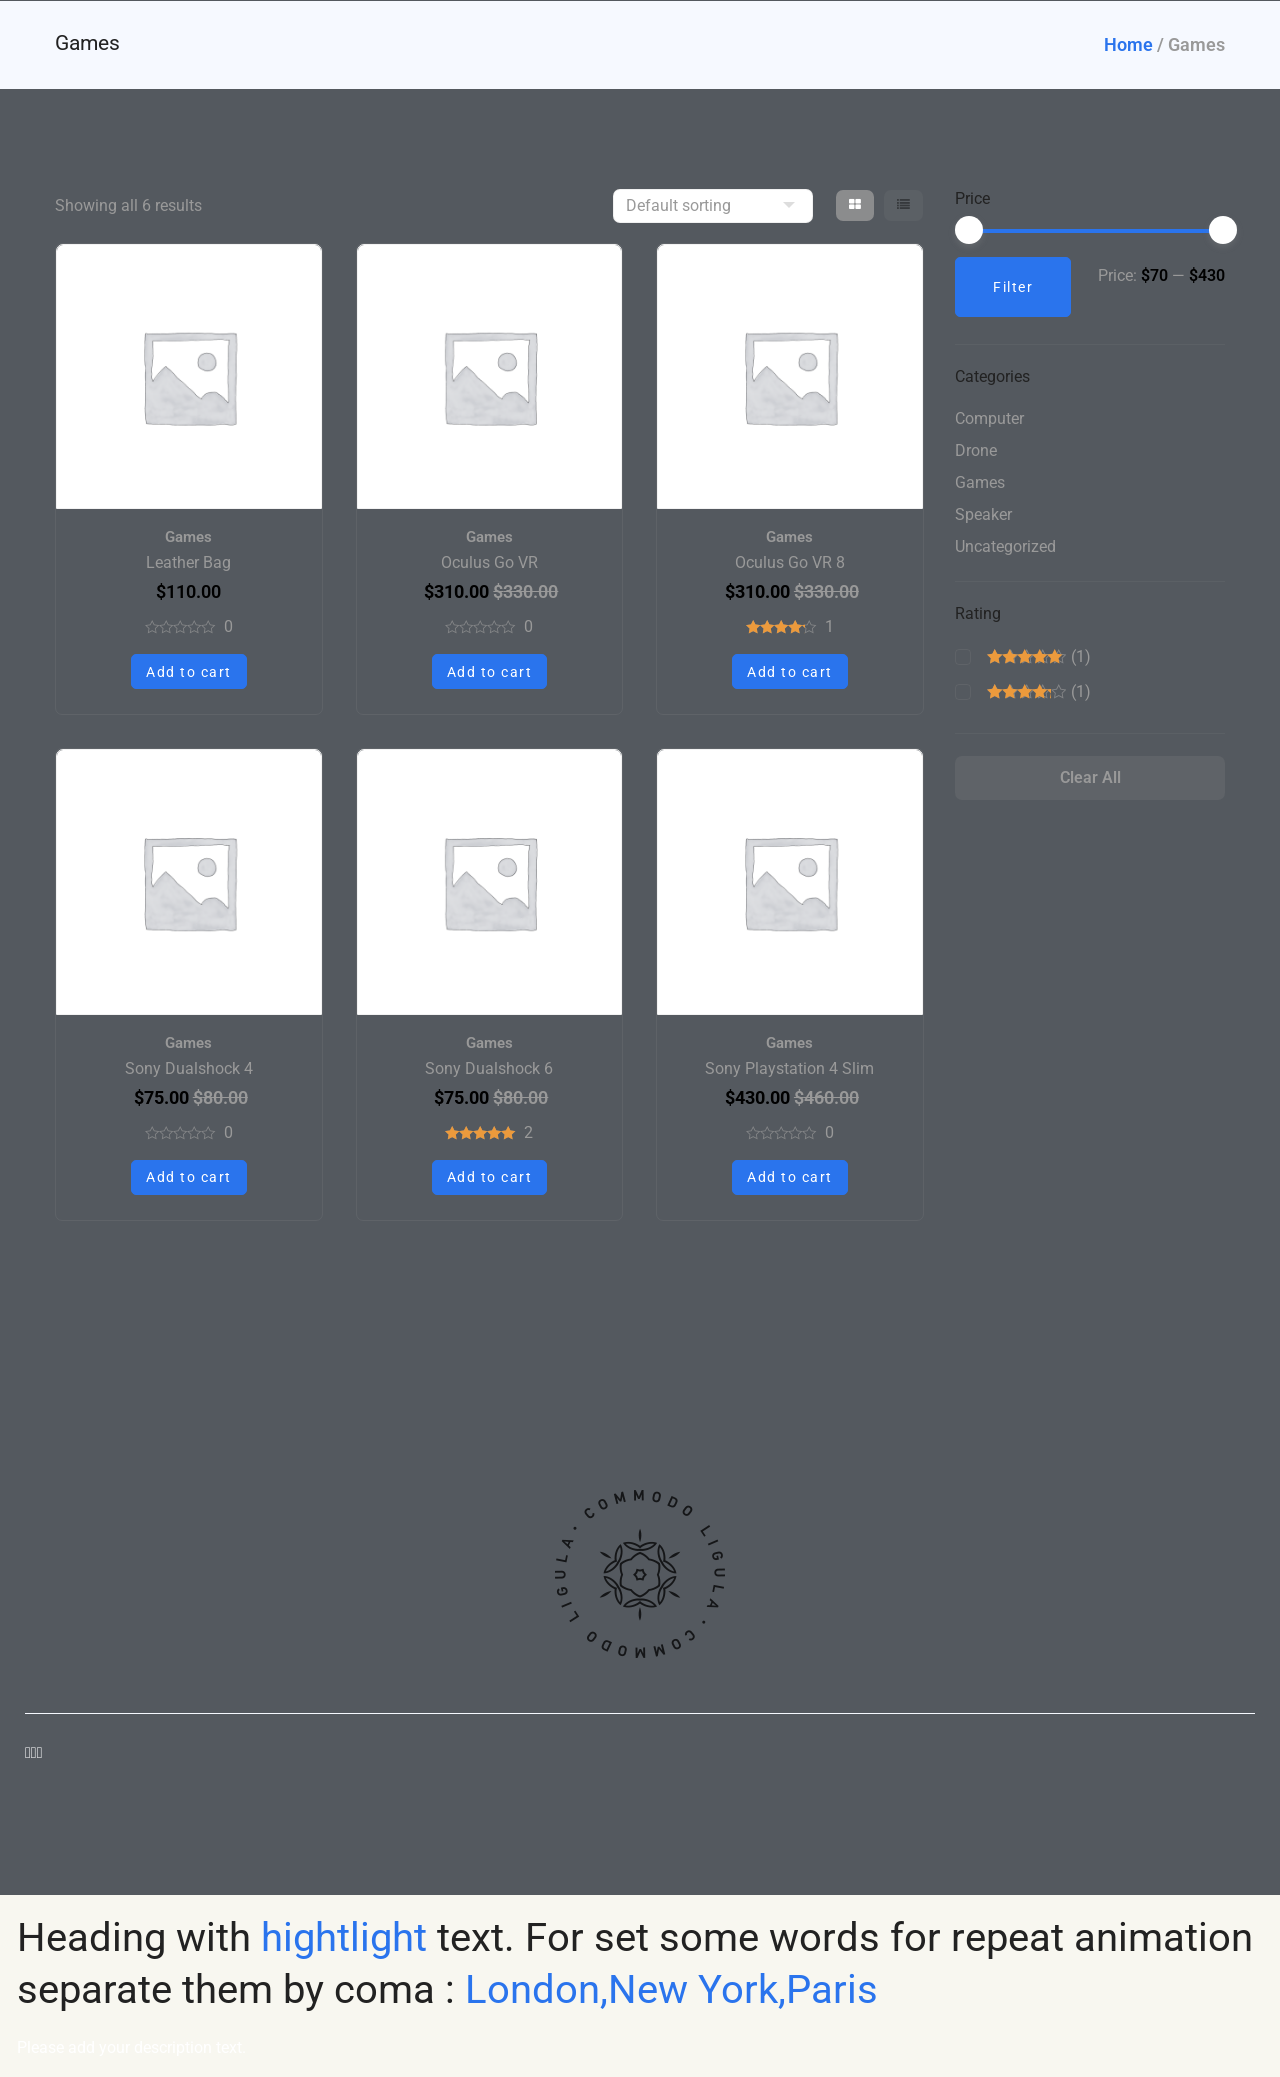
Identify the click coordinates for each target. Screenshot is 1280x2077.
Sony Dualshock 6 (489, 1068)
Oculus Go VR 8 (790, 562)
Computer (989, 422)
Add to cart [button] (189, 672)
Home (1128, 44)
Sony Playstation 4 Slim (789, 1068)
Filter (1013, 287)
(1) (1039, 666)
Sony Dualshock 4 (189, 1068)
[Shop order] (713, 206)
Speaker (983, 518)
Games (188, 537)
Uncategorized (1005, 550)
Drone (976, 454)
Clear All (1090, 789)
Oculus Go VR (489, 562)
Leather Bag (188, 562)
